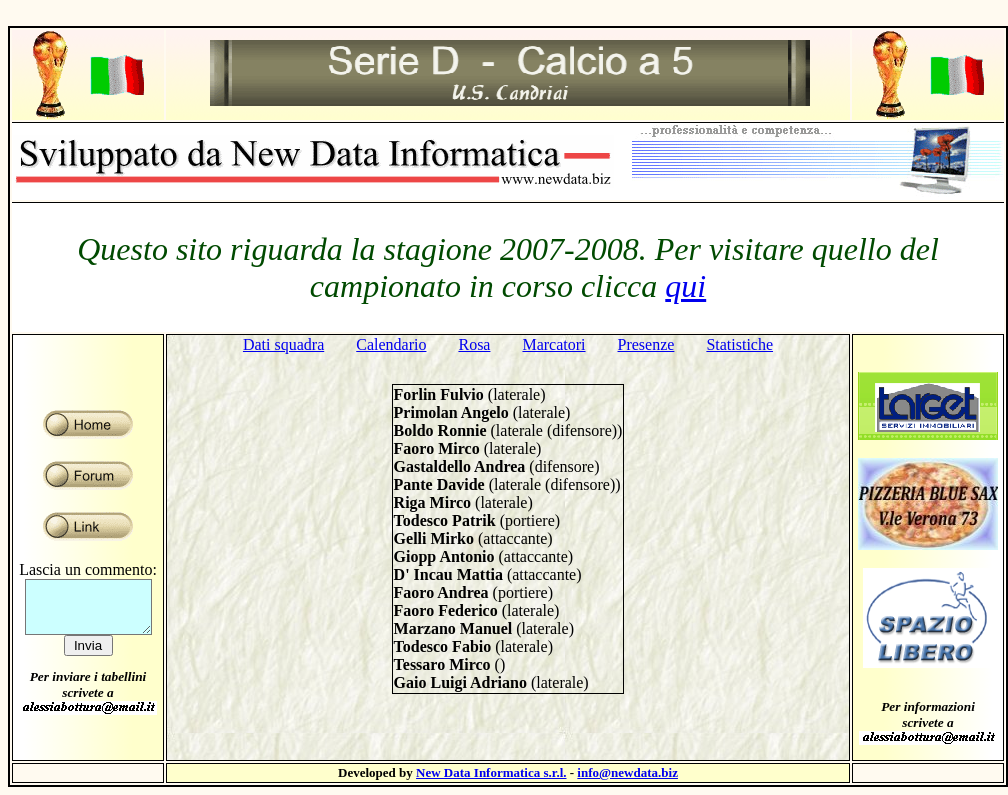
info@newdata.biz (627, 772)
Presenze (646, 344)
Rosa (474, 344)
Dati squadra (283, 344)
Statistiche (739, 344)
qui (685, 286)
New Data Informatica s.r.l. (491, 772)
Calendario (391, 344)
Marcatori (553, 344)
